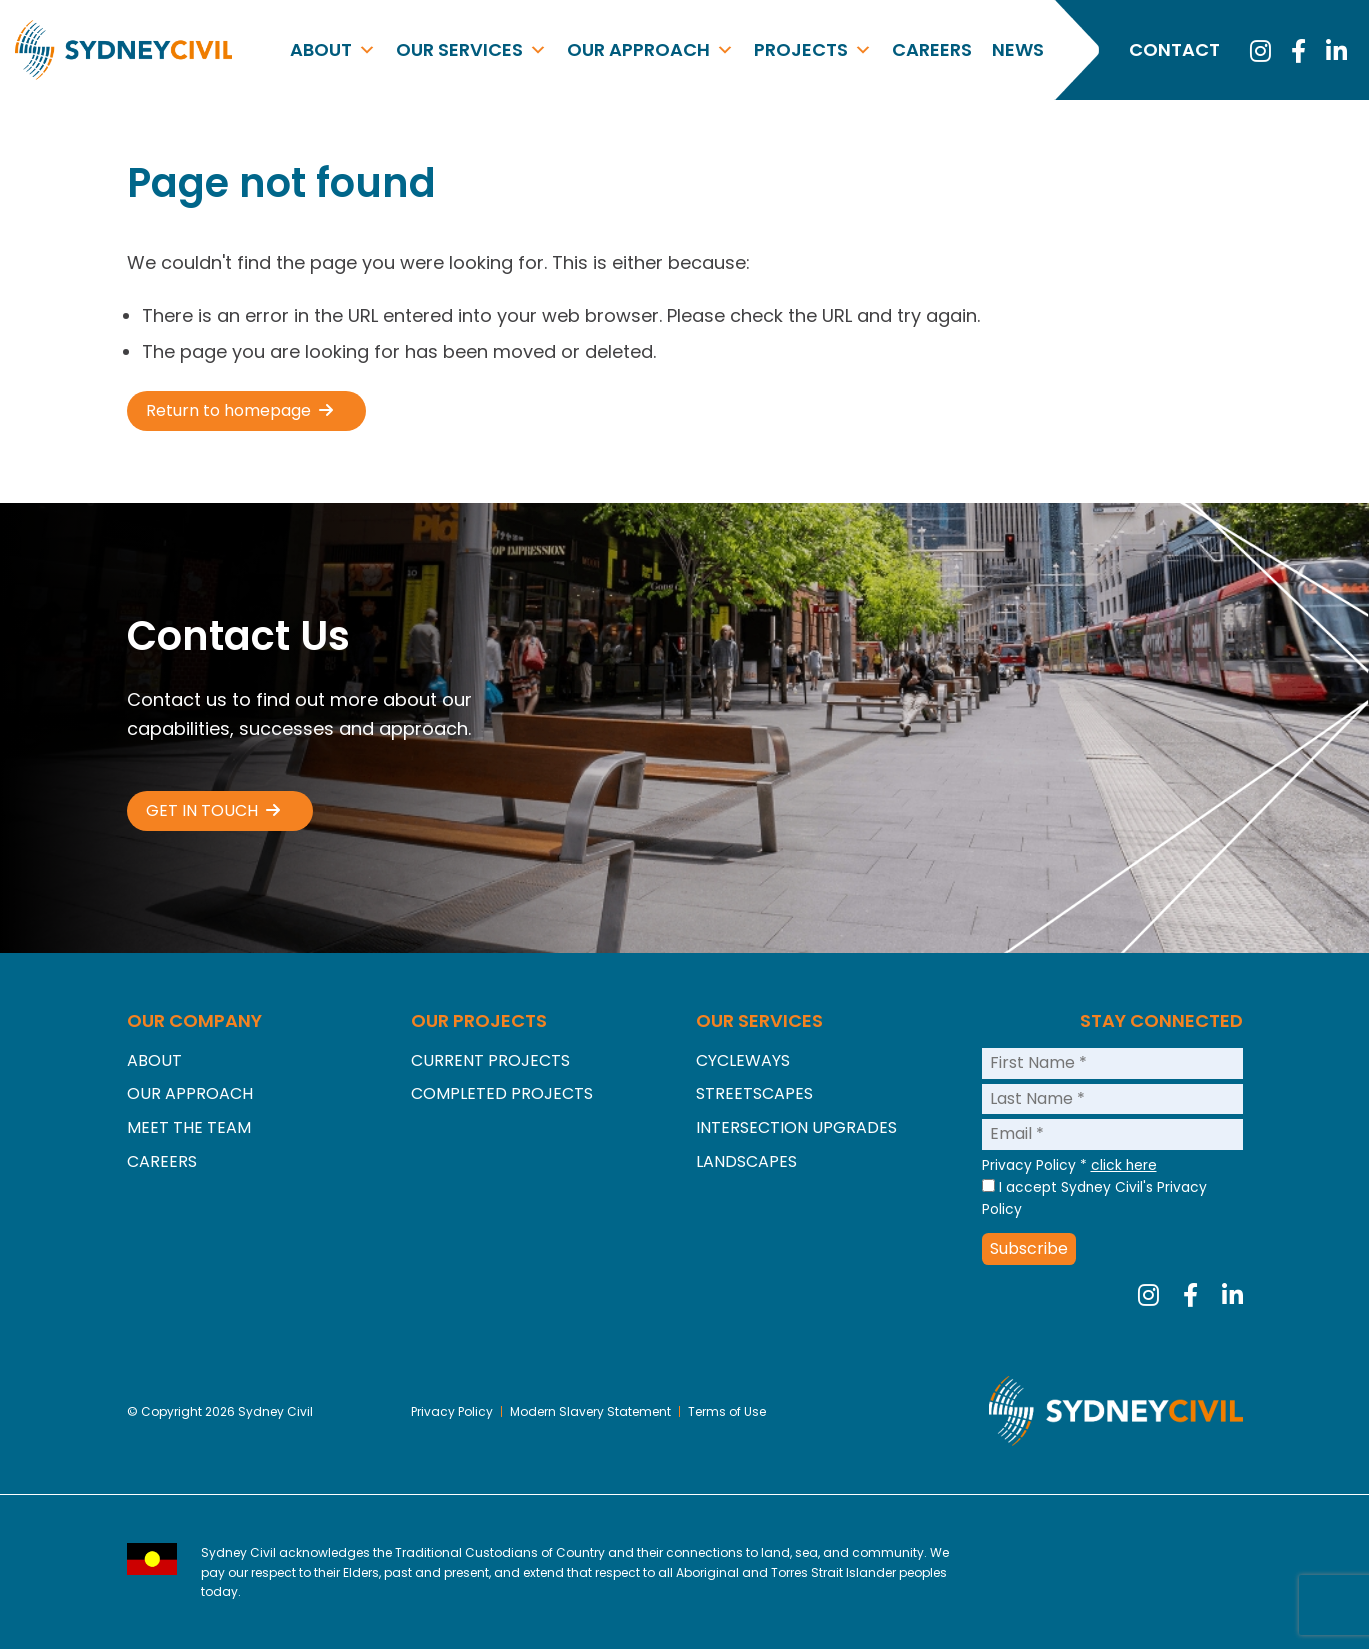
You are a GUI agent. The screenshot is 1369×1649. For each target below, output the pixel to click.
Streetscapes (754, 1093)
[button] (246, 411)
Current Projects (490, 1060)
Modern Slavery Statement (592, 1411)
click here (1124, 1165)
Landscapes (746, 1161)
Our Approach (650, 50)
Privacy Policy (453, 1411)
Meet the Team (189, 1127)
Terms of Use (729, 1411)
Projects (813, 50)
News (1018, 49)
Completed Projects (502, 1093)
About (333, 50)
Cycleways (743, 1060)
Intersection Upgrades (796, 1127)
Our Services (471, 50)
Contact (1174, 49)
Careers (932, 49)
